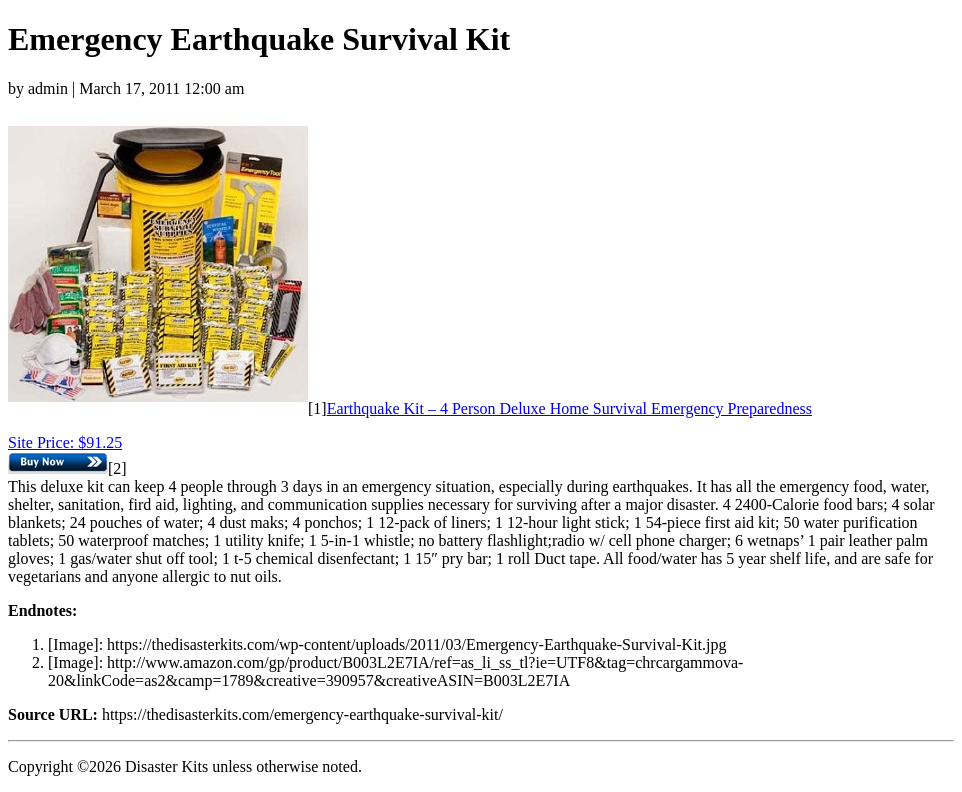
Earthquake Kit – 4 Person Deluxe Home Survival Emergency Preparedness (569, 408)
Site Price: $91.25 (65, 442)
